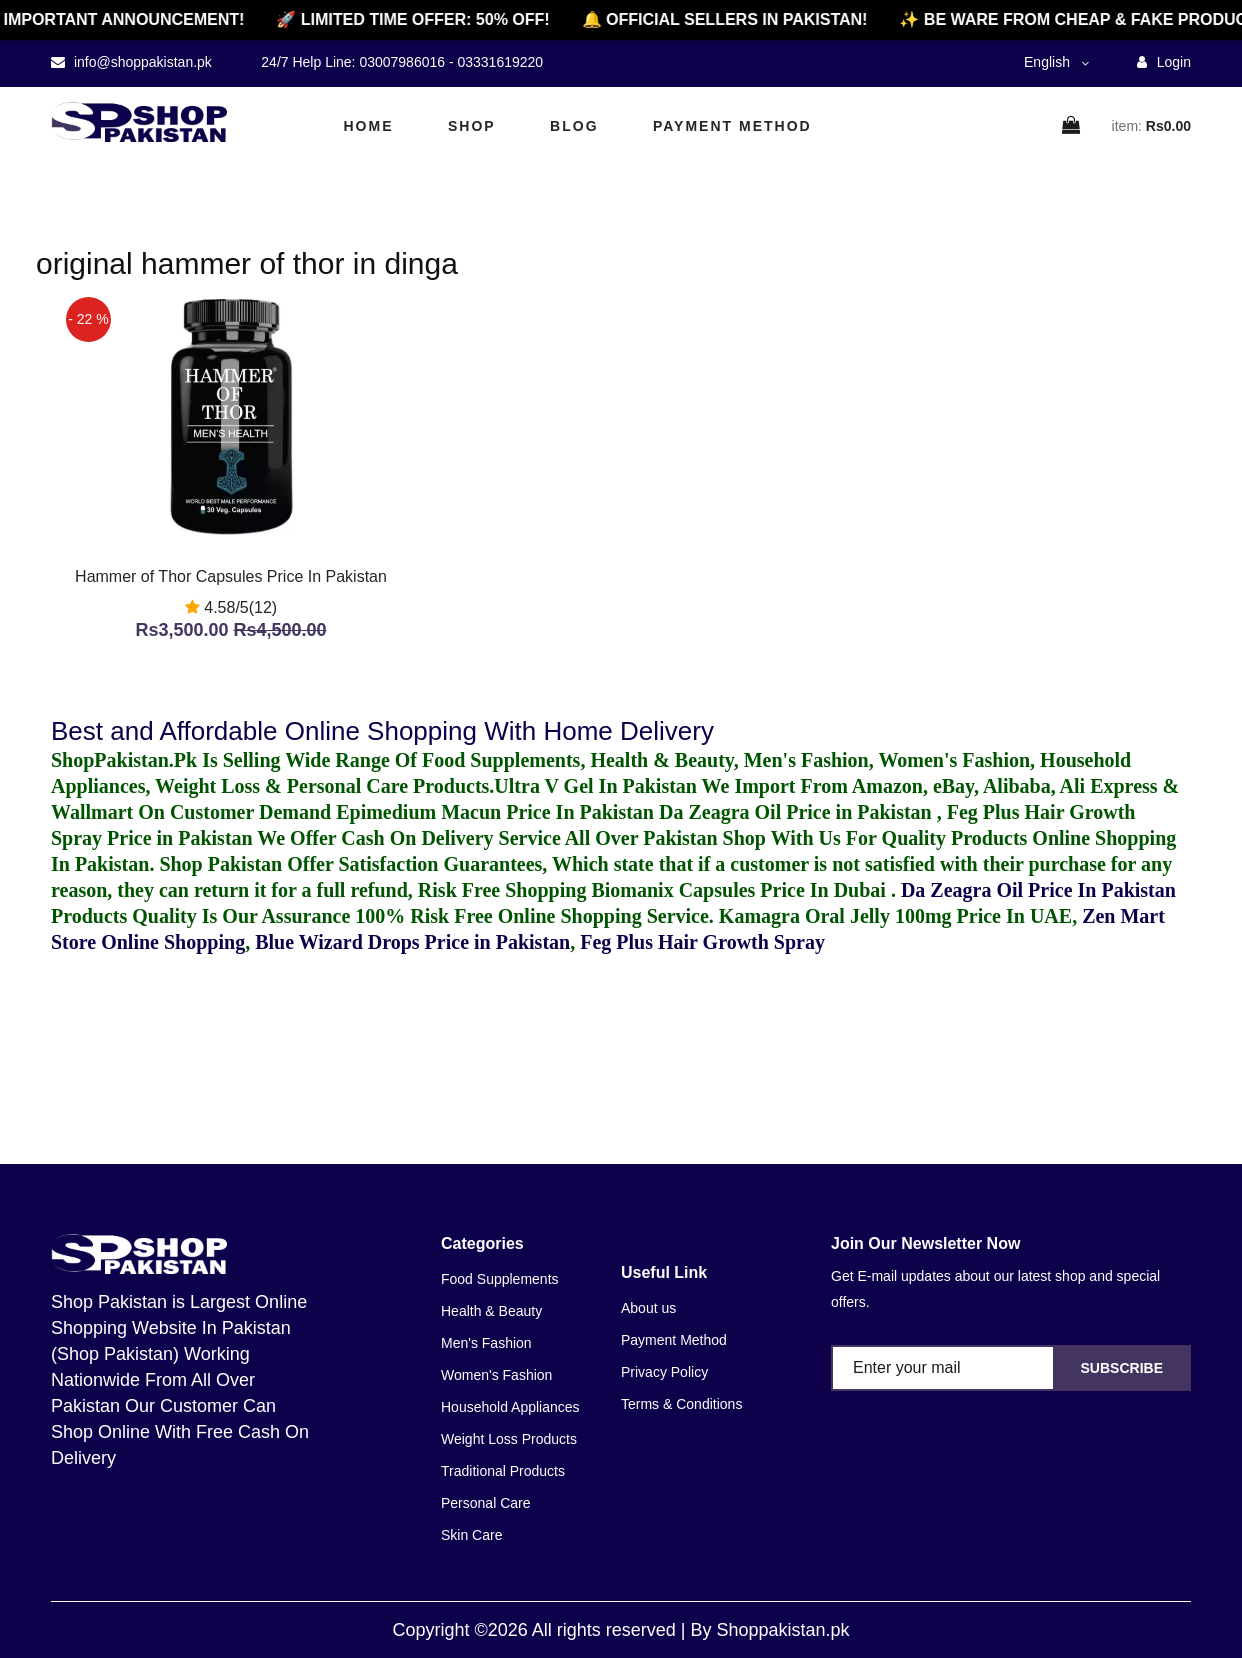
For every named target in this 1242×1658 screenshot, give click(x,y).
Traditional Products (503, 1471)
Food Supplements (500, 1279)
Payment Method (732, 126)
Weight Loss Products (509, 1439)
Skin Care (471, 1535)
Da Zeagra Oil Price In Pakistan (1038, 890)
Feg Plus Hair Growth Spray (702, 942)
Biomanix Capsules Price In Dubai (740, 890)
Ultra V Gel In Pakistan (595, 786)
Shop (472, 126)
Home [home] (369, 126)
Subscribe (1122, 1368)
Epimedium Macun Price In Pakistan (495, 812)
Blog (574, 126)
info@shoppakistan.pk (141, 62)
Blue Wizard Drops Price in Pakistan (412, 942)
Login (1164, 62)
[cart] (1072, 126)
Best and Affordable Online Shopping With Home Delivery (382, 731)
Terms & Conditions (681, 1404)
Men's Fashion (486, 1343)
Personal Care (486, 1503)
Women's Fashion (496, 1375)
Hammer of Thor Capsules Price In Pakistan (231, 576)
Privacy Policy (664, 1372)
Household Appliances (510, 1407)
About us (648, 1308)
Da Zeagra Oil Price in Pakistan (798, 812)
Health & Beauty (491, 1311)
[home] (139, 122)
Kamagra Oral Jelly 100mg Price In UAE (895, 916)
